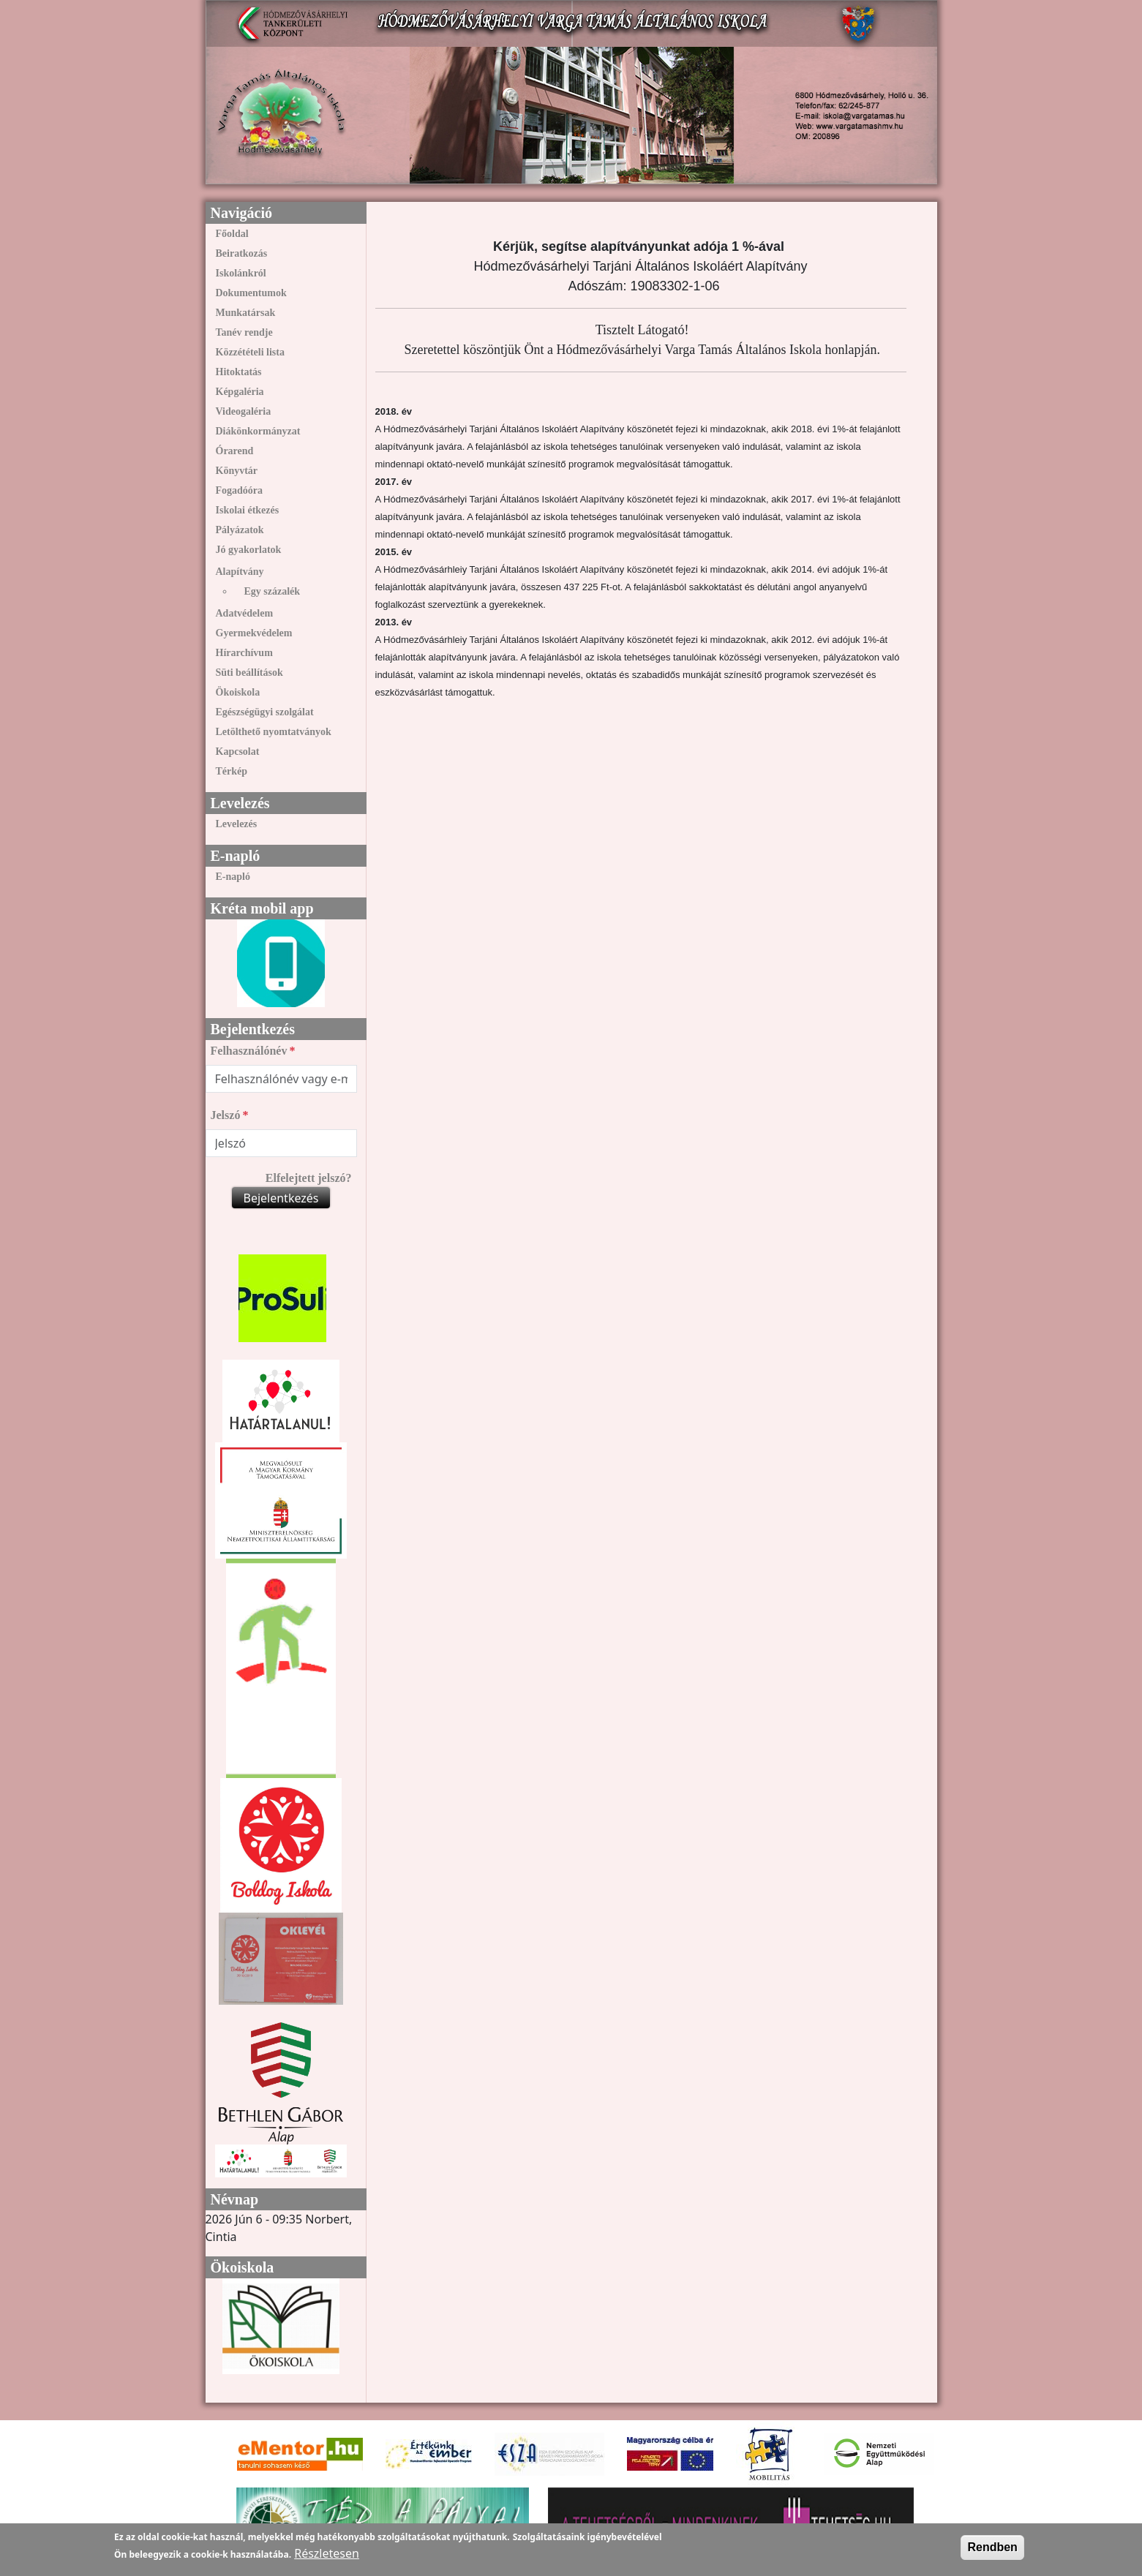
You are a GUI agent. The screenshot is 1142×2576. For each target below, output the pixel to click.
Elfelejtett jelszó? (309, 1178)
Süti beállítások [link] (249, 672)
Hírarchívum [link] (244, 652)
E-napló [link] (233, 876)
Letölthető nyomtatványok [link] (273, 731)
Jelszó (226, 1115)
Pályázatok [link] (240, 529)
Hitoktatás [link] (239, 371)
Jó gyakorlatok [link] (249, 549)
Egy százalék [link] (272, 591)
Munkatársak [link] (246, 312)
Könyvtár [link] (237, 470)
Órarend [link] (235, 450)
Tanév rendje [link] (244, 332)
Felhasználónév (249, 1050)
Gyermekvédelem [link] (254, 633)
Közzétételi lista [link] (250, 352)
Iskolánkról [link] (241, 273)
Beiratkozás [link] (242, 253)
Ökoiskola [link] (238, 692)
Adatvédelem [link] (245, 613)
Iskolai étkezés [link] (247, 510)
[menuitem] (281, 234)
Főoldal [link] (232, 233)
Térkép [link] (232, 771)
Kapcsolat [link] (238, 751)
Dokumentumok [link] (251, 292)
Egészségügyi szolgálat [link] (265, 712)
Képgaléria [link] (240, 391)
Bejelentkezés (280, 1198)
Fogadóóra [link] (239, 490)
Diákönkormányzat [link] (258, 431)
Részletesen (326, 2553)
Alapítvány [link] (240, 571)
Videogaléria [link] (243, 411)
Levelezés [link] (237, 823)
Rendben (992, 2547)
